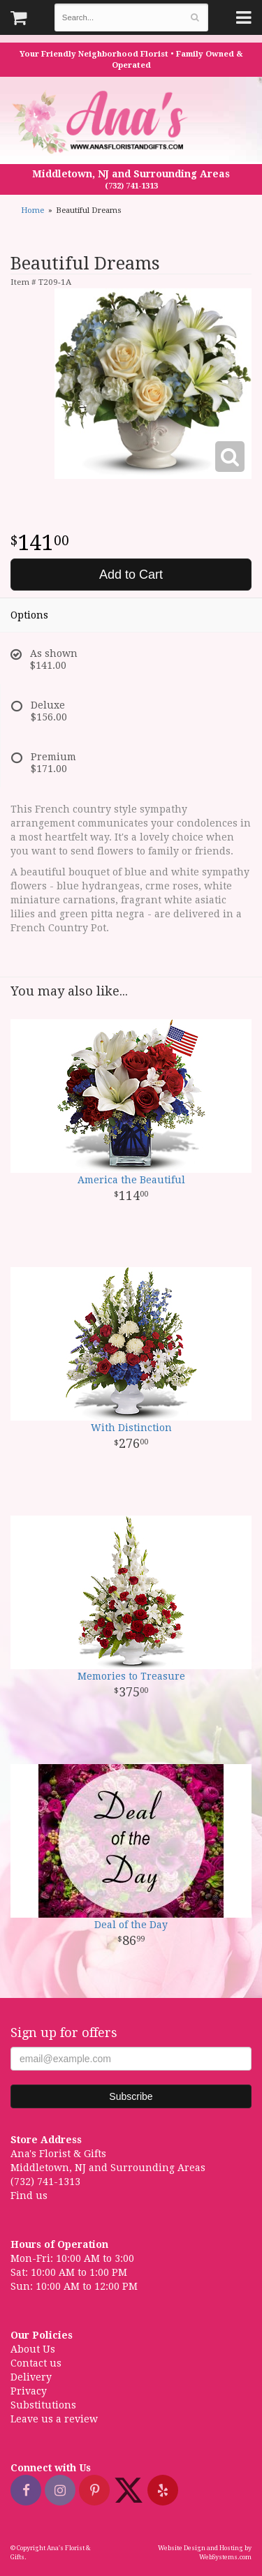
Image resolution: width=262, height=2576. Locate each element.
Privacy (28, 2391)
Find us (29, 2195)
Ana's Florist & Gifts (101, 121)
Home (32, 210)
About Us (32, 2349)
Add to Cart (131, 575)
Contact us (35, 2363)
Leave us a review (54, 2419)
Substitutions (43, 2405)
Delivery (31, 2377)
